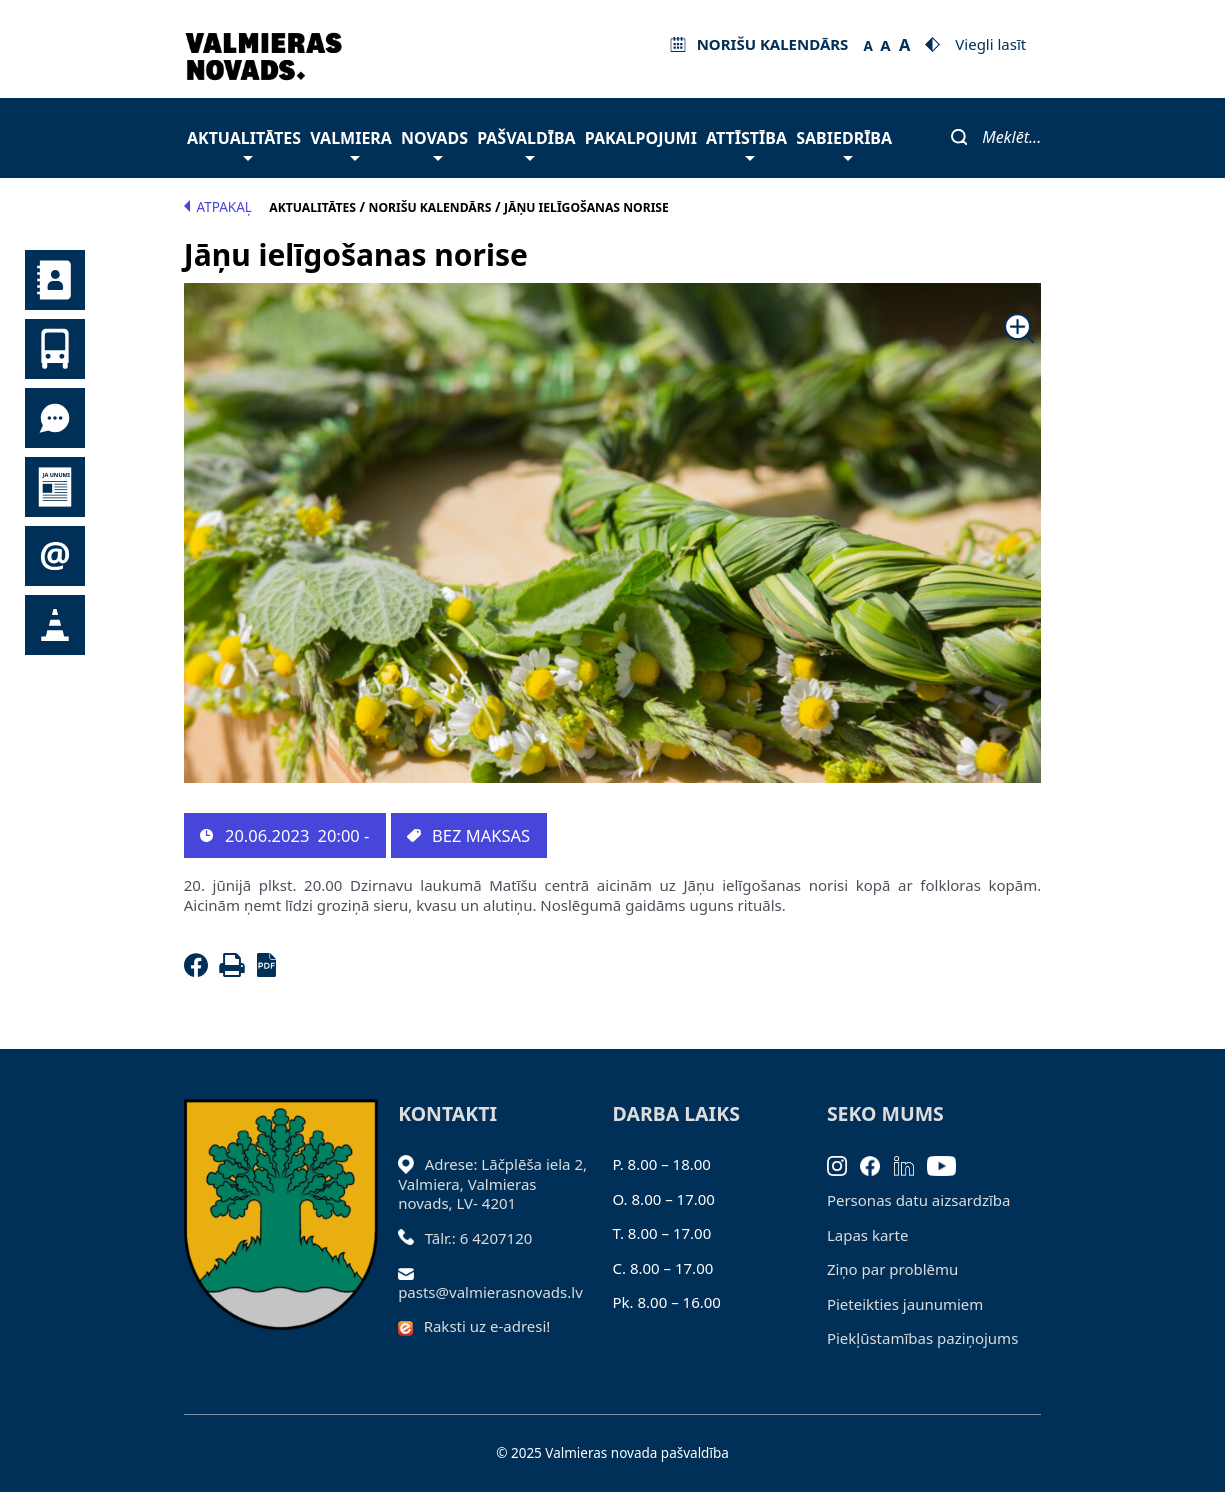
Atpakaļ (218, 207)
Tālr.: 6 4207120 (479, 1238)
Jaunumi (55, 487)
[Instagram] (844, 1164)
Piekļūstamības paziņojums (922, 1338)
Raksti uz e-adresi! (487, 1326)
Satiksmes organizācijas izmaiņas (55, 625)
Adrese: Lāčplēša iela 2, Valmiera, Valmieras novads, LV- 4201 (492, 1183)
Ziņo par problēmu (892, 1269)
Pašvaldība (526, 143)
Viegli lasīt (990, 44)
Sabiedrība (844, 143)
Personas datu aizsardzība (919, 1200)
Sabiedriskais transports (55, 349)
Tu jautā (55, 418)
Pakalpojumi (641, 138)
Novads (434, 143)
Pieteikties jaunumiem (55, 556)
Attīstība (746, 143)
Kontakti (55, 280)
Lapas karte (868, 1235)
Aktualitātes (244, 143)
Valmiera (351, 143)
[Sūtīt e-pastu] (411, 1272)
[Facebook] (200, 971)
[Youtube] (948, 1164)
